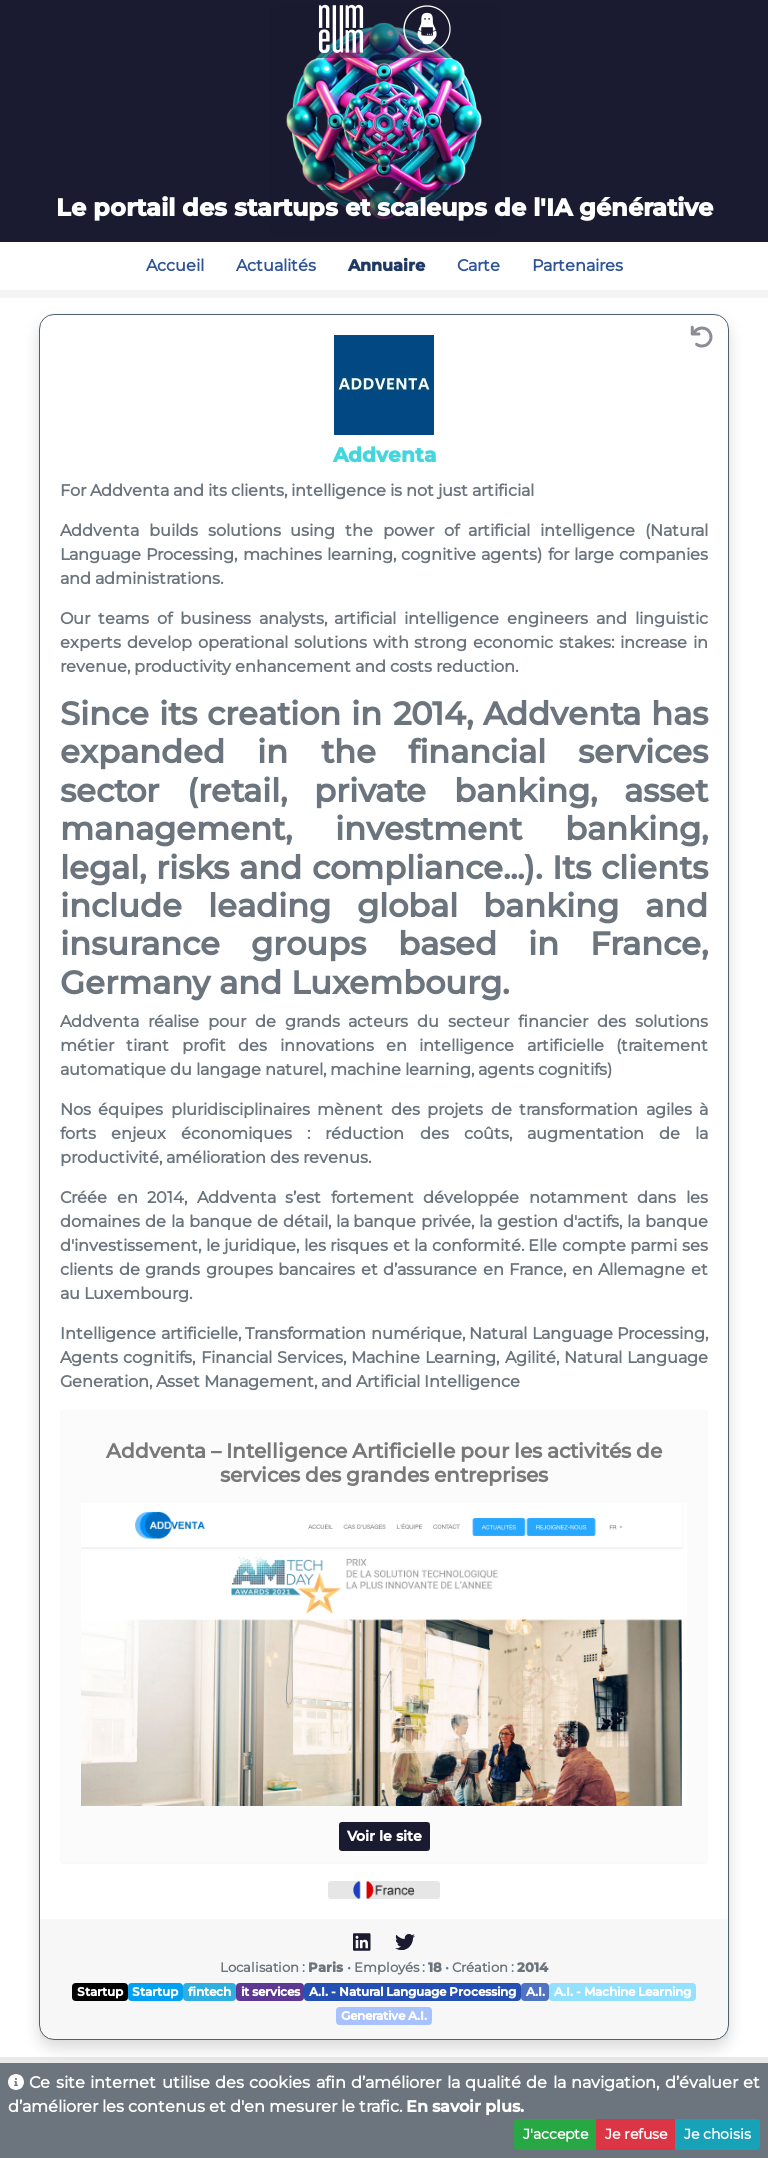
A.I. (535, 1991)
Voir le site (384, 1836)
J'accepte (555, 2134)
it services (270, 1991)
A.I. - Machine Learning (622, 1991)
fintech (209, 1991)
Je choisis (717, 2134)
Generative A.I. (384, 2015)
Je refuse (636, 2134)
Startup (100, 1991)
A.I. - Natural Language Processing (412, 1991)
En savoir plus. (465, 2106)
